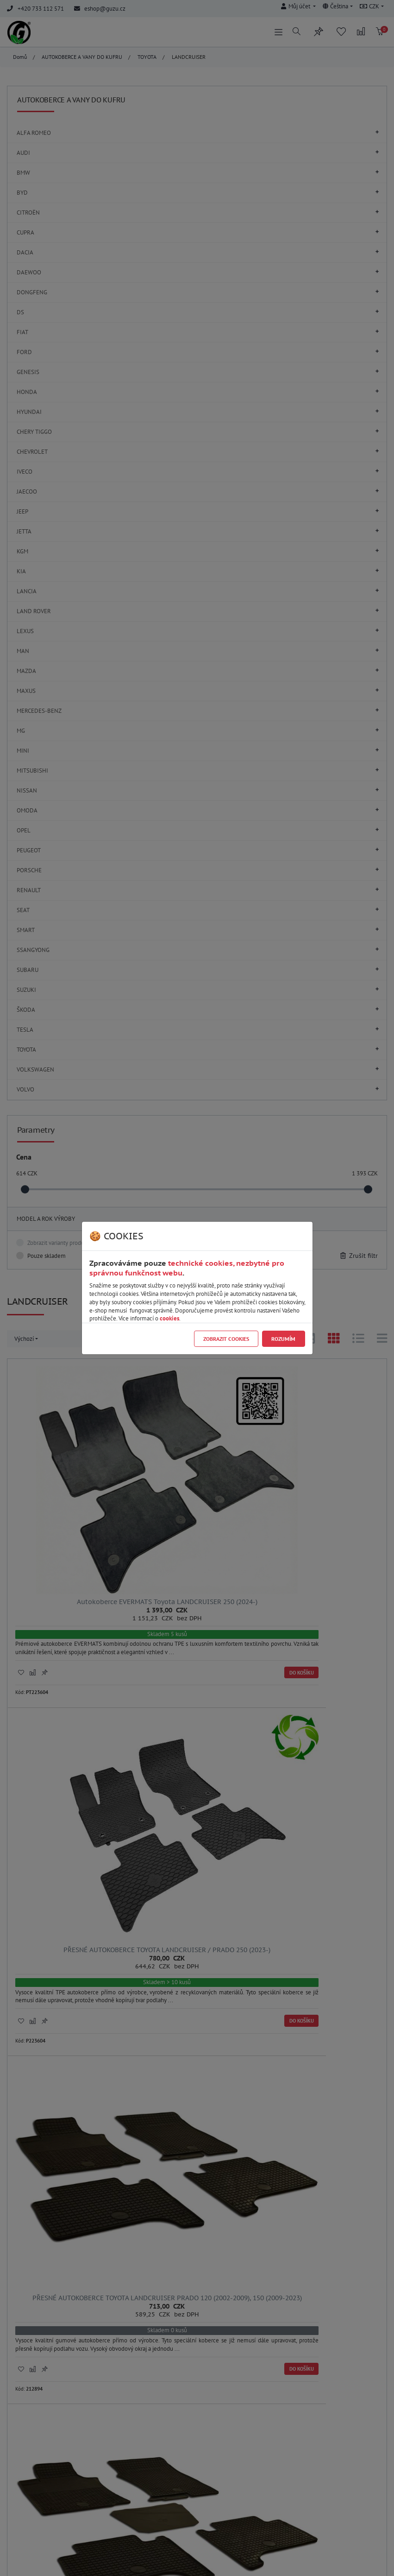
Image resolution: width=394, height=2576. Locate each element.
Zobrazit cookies (226, 1338)
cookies (169, 1318)
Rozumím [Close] (283, 1338)
